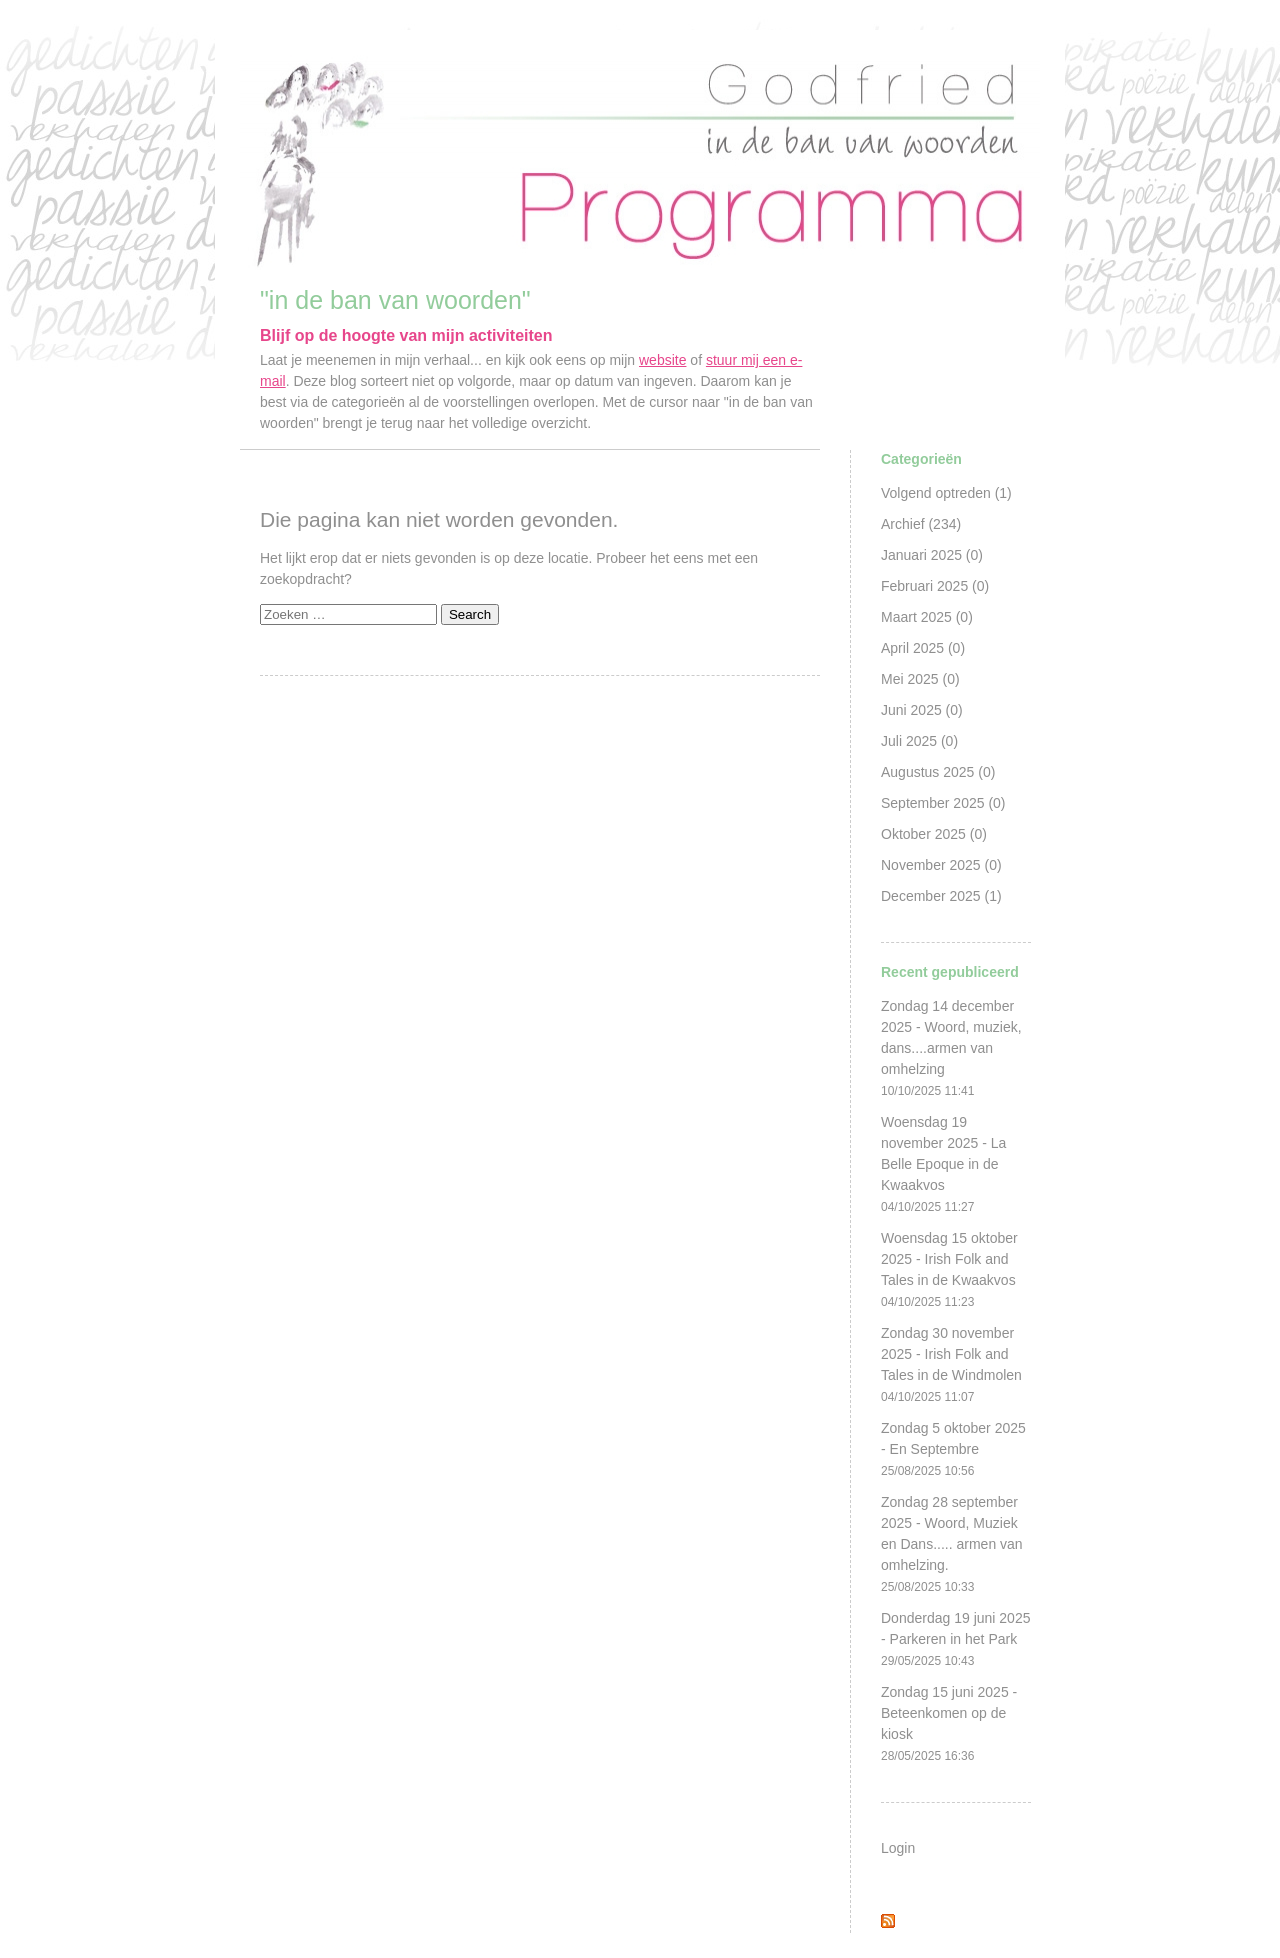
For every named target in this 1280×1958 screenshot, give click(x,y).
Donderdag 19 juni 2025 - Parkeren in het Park (955, 1639)
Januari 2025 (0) (932, 555)
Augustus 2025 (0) (938, 772)
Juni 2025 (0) (922, 710)
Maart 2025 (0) (927, 617)
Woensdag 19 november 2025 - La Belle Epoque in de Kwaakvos (943, 1164)
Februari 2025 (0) (935, 586)
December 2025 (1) (941, 896)
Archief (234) (921, 524)
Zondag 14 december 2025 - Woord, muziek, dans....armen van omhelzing (951, 1048)
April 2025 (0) (923, 648)
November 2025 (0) (941, 865)
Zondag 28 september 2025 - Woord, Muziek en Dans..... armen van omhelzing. (952, 1544)
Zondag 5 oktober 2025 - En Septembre (953, 1449)
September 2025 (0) (943, 803)
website (662, 360)
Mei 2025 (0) (920, 679)
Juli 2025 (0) (919, 741)
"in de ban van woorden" (395, 300)
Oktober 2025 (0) (934, 834)
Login (898, 1848)
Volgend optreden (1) (946, 493)
